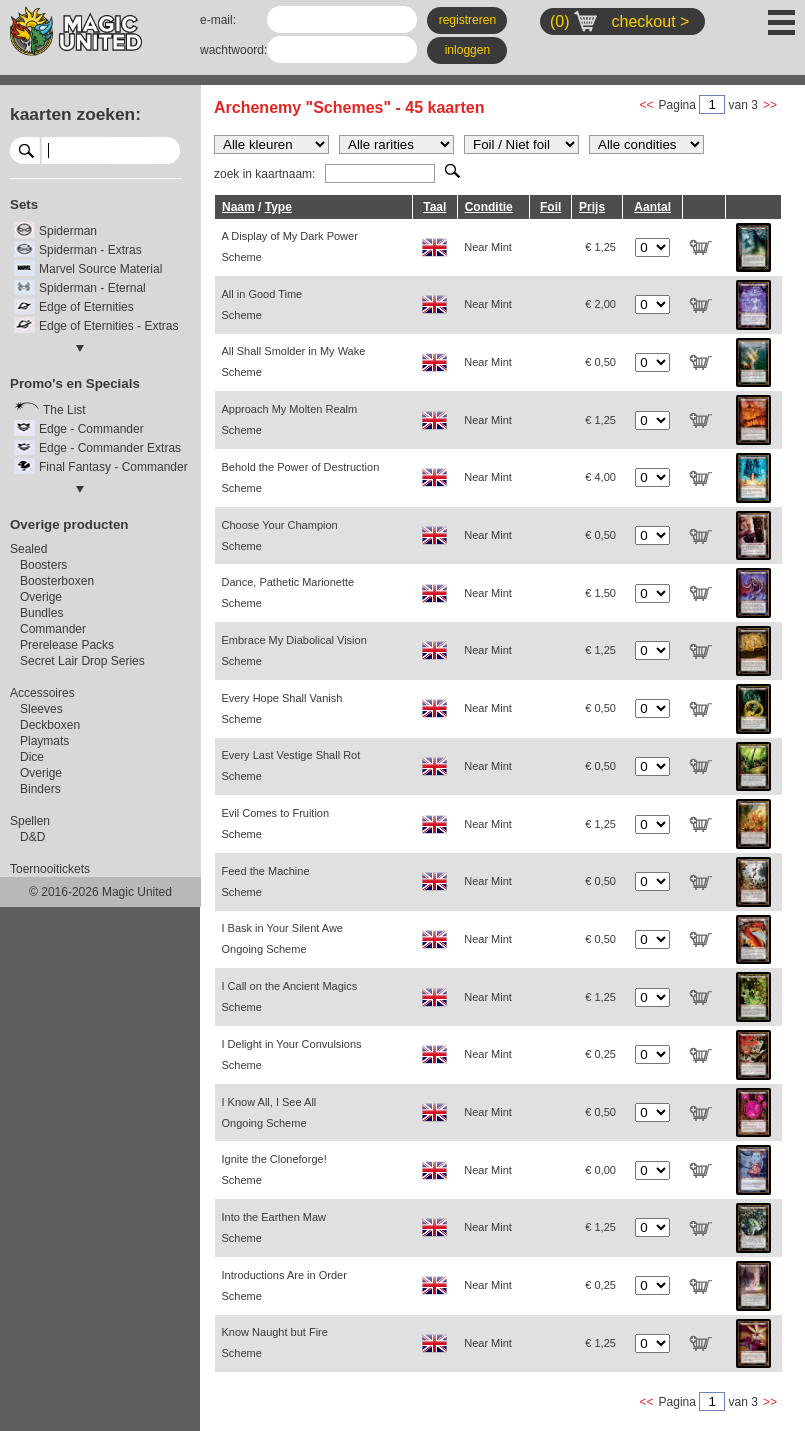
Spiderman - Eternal (92, 288)
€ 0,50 (600, 362)
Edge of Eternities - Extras (108, 326)
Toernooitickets (50, 869)
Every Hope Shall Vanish (282, 708)
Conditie (489, 207)
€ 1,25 (600, 247)
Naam (238, 207)
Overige (41, 597)
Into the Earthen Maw (274, 1227)
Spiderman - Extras (90, 250)
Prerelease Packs (67, 645)
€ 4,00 (600, 477)
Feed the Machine (266, 881)
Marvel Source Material (100, 269)
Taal (434, 207)
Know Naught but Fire (275, 1342)
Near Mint (488, 247)
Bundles (41, 613)
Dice (32, 757)
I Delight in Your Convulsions (292, 1054)
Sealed (28, 549)
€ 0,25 (600, 1054)
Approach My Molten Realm (290, 419)
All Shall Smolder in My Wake (294, 361)
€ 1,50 (600, 593)
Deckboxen (50, 725)
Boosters (43, 565)
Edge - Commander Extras (110, 448)
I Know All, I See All (269, 1112)
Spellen (30, 821)
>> (770, 105)
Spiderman (68, 231)
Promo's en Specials (75, 383)
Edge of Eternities (86, 307)
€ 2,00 (600, 304)
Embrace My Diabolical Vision (294, 650)
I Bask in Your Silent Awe (283, 938)
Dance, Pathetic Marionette (288, 592)
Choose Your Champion (280, 535)
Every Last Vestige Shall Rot (291, 765)
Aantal (652, 207)
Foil (550, 207)
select (172, 150)
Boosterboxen (57, 581)
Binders (40, 789)
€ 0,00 (600, 1170)
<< (647, 105)
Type (278, 207)
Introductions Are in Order (284, 1285)
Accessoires (42, 693)
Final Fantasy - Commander (113, 467)
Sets (24, 204)
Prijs (592, 207)
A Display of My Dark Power (290, 246)
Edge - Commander (91, 429)
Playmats (44, 741)
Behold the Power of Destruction (301, 477)
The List (64, 410)
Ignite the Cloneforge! (274, 1169)
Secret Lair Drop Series (82, 661)
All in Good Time (262, 304)
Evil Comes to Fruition (276, 823)
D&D (32, 837)
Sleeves (41, 709)
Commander (53, 629)
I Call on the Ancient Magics (290, 996)
